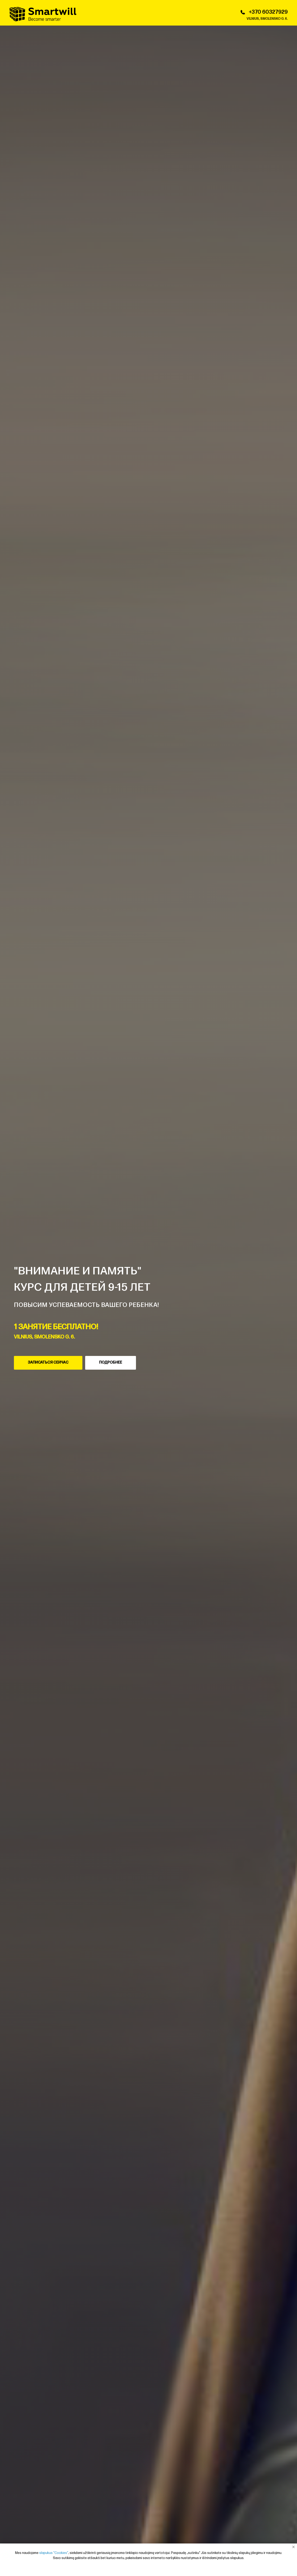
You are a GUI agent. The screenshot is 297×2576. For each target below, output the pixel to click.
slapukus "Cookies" (53, 2553)
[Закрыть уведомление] (293, 2547)
